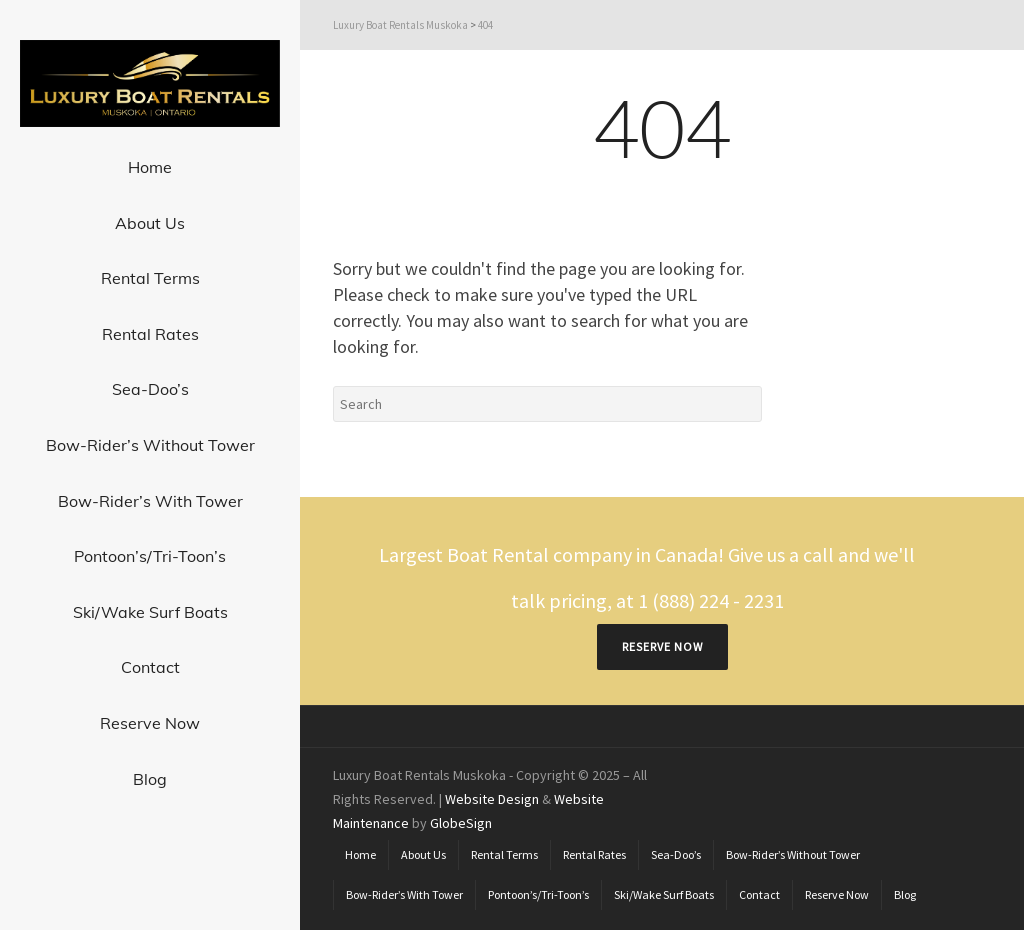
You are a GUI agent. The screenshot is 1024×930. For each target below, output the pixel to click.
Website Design (492, 799)
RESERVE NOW (662, 646)
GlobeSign (461, 823)
